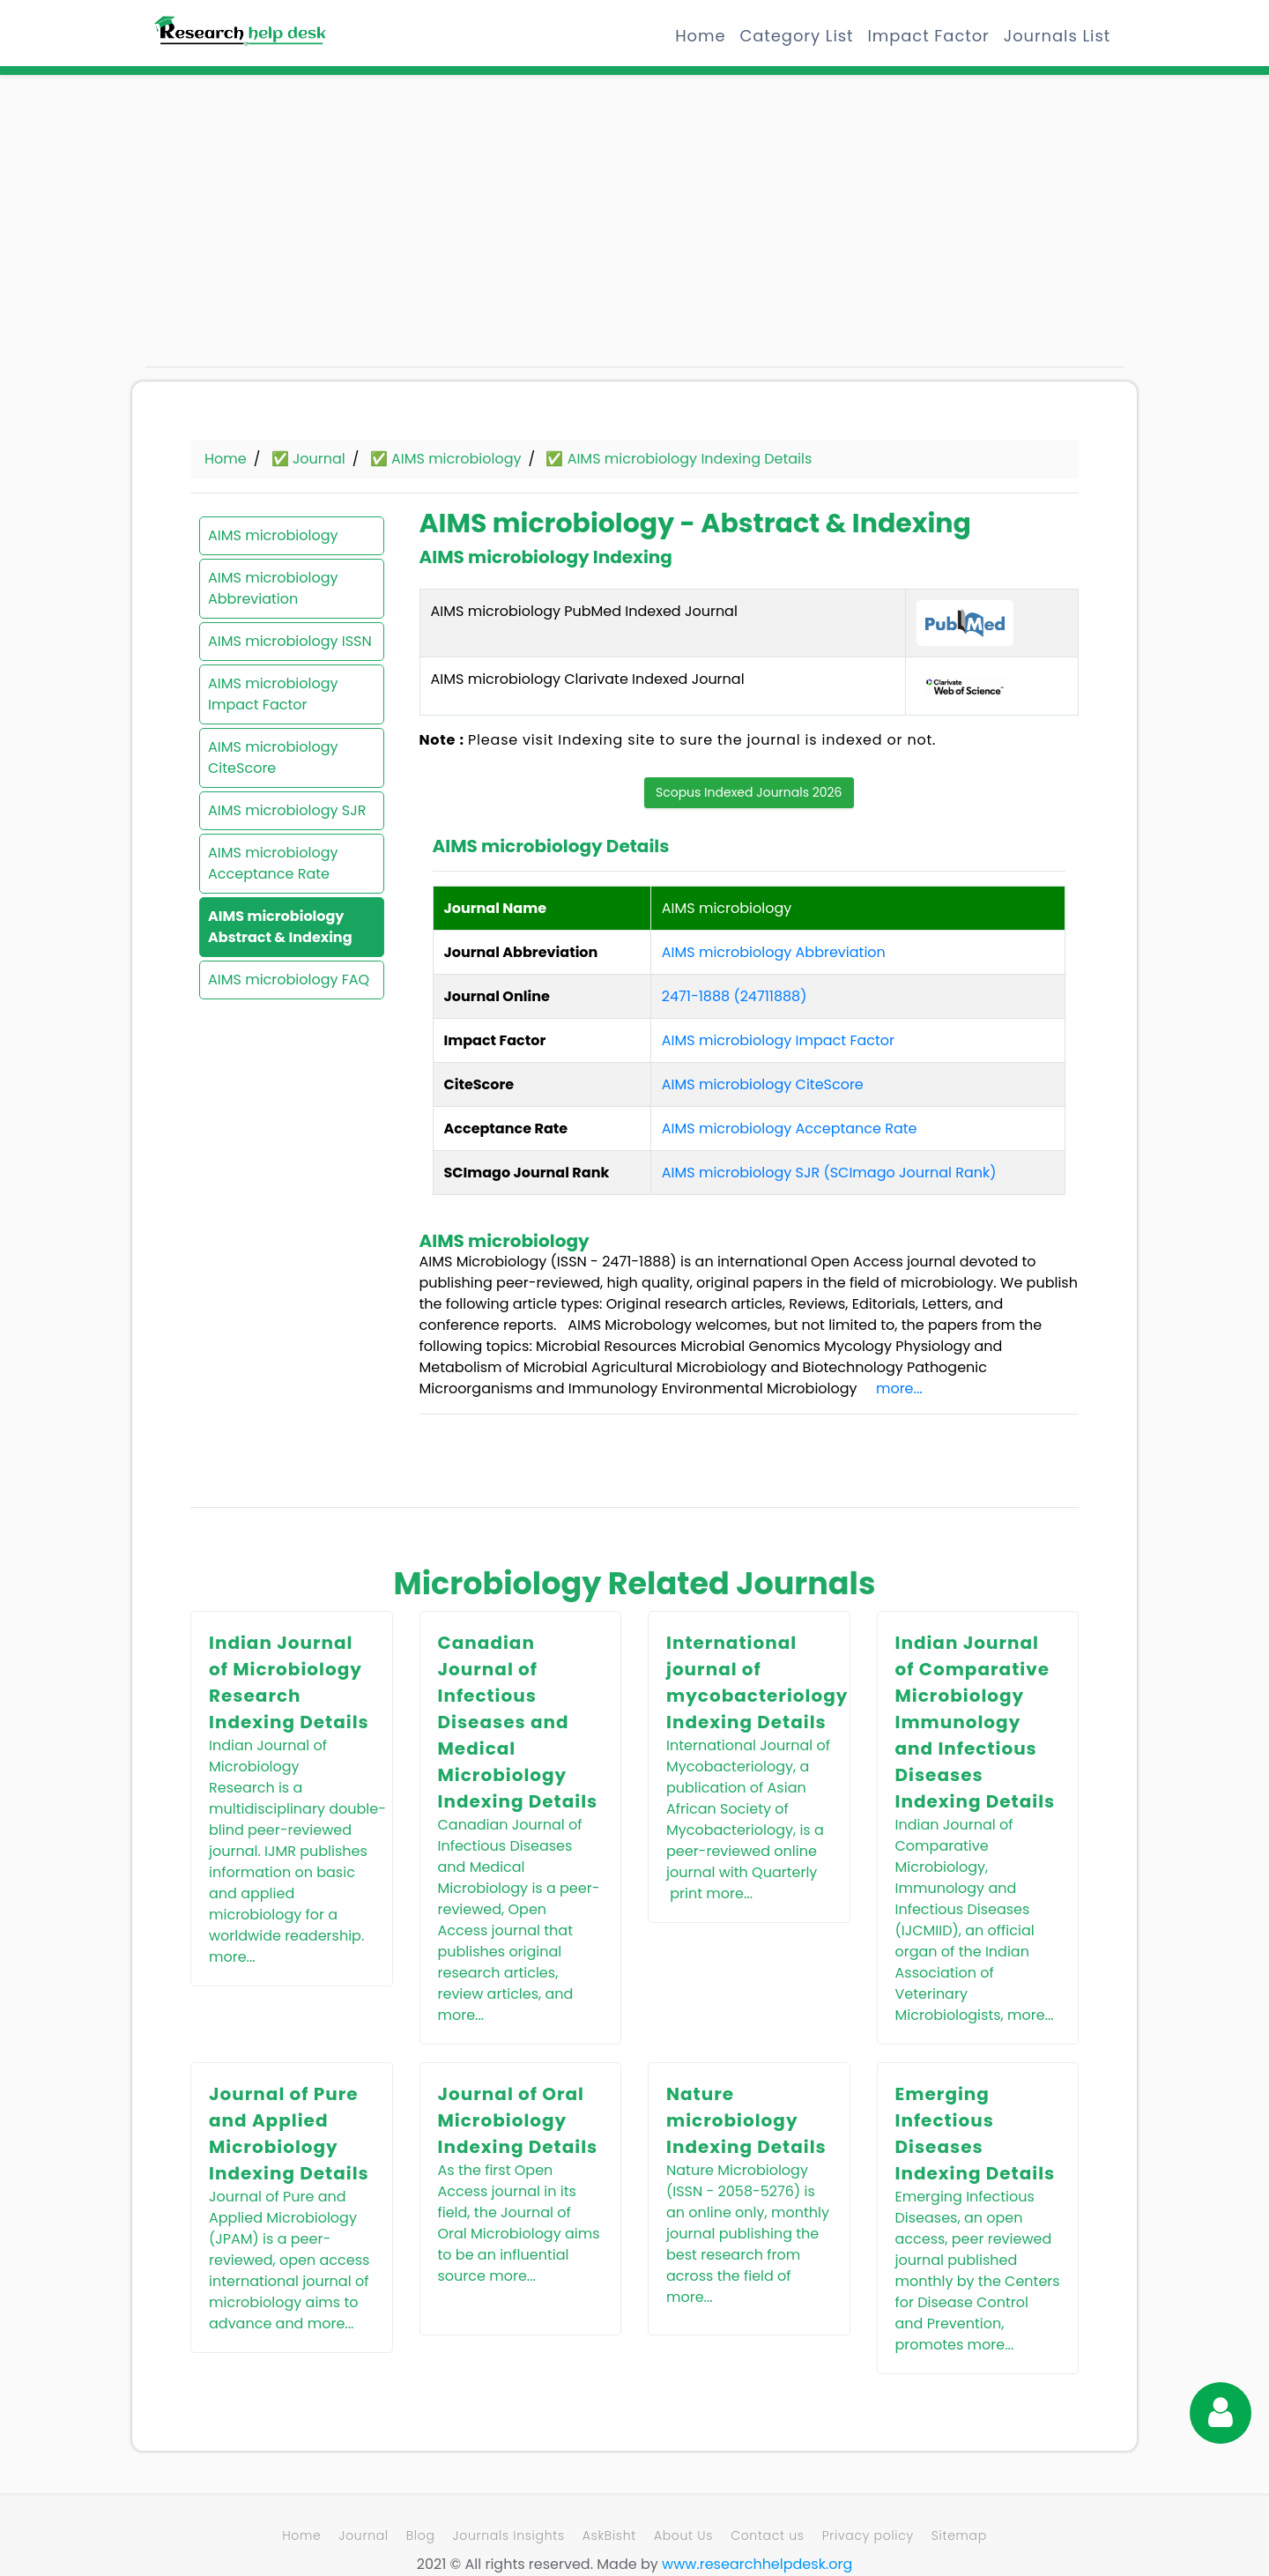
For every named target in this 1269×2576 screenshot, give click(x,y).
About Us (683, 2535)
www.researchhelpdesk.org (757, 2564)
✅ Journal (308, 459)
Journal (363, 2535)
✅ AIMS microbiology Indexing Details (678, 459)
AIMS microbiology (273, 535)
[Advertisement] (299, 229)
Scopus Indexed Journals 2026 (749, 792)
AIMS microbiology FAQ (288, 979)
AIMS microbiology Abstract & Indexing (280, 926)
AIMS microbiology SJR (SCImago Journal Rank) (829, 1172)
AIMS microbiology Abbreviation (273, 588)
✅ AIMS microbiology (446, 459)
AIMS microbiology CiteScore (273, 757)
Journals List (1057, 36)
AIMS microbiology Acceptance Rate (273, 863)
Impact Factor (928, 36)
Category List (796, 36)
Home (700, 36)
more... (899, 1388)
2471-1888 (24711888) (734, 996)
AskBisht (609, 2535)
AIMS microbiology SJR (287, 810)
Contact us (767, 2535)
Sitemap (959, 2535)
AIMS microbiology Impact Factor (273, 694)
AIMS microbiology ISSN (290, 641)
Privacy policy (868, 2535)
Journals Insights (509, 2535)
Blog (420, 2535)
